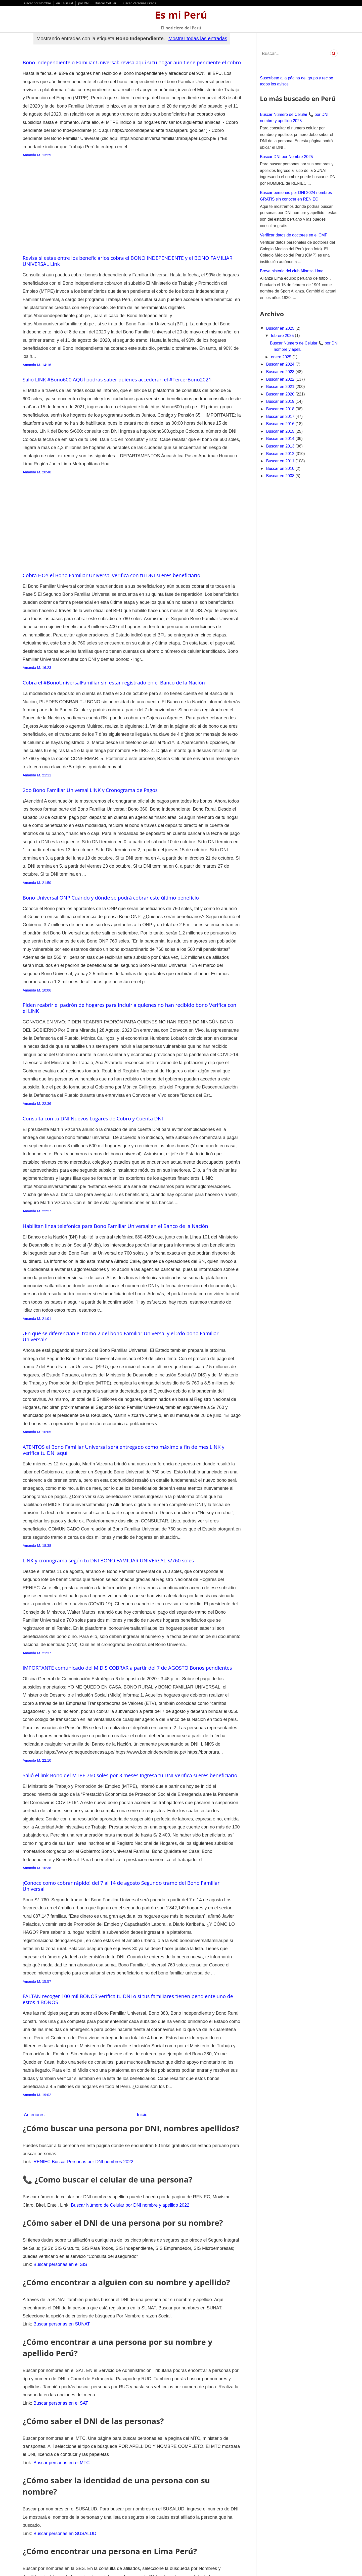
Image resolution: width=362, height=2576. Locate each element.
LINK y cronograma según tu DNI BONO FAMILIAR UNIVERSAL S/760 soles (108, 1333)
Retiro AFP (115, 2444)
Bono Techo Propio (123, 2399)
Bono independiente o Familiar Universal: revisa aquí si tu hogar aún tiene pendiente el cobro (132, 61)
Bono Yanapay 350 (40, 2412)
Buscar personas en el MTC (57, 2113)
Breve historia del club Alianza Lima (292, 271)
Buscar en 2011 (281, 461)
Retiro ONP (116, 2438)
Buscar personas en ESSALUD (216, 2438)
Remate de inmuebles (208, 2386)
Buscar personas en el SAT (56, 2058)
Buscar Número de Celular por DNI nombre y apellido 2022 (85, 1882)
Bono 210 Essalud (39, 2438)
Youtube (279, 2433)
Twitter (277, 2427)
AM (152, 2570)
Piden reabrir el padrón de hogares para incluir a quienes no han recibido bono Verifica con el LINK (129, 871)
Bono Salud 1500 (38, 2367)
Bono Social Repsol (40, 2393)
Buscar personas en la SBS (56, 2220)
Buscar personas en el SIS (56, 1937)
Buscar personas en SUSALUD (60, 2172)
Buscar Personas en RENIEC (215, 2418)
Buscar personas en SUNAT (57, 1992)
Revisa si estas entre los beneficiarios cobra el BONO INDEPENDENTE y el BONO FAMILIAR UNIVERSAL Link (128, 241)
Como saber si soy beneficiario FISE (221, 2528)
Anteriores (33, 1797)
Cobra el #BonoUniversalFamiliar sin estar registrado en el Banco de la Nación (114, 600)
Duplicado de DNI (204, 2393)
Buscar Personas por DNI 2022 (216, 2399)
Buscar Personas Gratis (138, 3)
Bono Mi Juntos (36, 2373)
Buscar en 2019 (281, 401)
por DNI (83, 3)
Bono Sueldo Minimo (41, 2386)
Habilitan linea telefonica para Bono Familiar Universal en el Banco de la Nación (115, 1053)
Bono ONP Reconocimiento (130, 2393)
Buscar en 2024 (281, 364)
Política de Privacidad (208, 2361)
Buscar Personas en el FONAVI (217, 2483)
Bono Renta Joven (122, 2406)
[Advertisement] (131, 190)
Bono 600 (31, 2463)
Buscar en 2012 (281, 454)
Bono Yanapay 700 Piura (45, 2418)
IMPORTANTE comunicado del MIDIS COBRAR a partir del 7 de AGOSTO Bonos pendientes (127, 1423)
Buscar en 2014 (281, 438)
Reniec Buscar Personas (211, 2373)
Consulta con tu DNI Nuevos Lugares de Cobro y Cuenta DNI (93, 964)
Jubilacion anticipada (124, 2451)
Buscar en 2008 (281, 476)
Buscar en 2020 (281, 394)
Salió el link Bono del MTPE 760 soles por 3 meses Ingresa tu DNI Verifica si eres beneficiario (130, 1512)
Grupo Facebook (286, 2421)
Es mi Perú (181, 15)
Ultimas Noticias (203, 2380)
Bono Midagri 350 (38, 2380)
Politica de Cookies (206, 2367)
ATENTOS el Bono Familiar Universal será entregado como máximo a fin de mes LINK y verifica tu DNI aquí (123, 1241)
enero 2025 (281, 357)
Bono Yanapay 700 (40, 2406)
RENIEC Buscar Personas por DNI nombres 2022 (76, 1841)
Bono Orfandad (119, 2380)
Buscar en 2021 (281, 386)
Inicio (141, 1797)
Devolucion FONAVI (40, 2361)
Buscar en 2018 (281, 409)
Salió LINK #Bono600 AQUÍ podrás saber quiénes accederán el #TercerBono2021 (117, 333)
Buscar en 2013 (281, 446)
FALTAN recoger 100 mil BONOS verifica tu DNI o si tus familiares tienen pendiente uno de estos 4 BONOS (128, 1700)
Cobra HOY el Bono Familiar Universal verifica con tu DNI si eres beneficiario (111, 511)
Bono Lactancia (119, 2386)
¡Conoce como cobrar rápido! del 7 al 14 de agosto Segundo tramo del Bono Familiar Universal (121, 1605)
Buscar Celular (105, 3)
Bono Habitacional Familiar (130, 2412)
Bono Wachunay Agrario (127, 2367)
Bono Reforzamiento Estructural (134, 2425)
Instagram (280, 2439)
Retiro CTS (115, 2431)
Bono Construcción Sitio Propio (133, 2418)
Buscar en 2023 (281, 372)
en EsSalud (64, 3)
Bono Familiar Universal (44, 2457)
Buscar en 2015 (281, 431)
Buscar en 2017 (281, 416)
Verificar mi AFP (120, 2457)
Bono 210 (31, 2431)
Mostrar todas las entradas (190, 37)
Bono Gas (114, 2361)
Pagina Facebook (287, 2451)
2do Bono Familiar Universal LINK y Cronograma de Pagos (90, 689)
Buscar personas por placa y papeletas (67, 2316)
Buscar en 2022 (281, 379)
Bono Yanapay (36, 2399)
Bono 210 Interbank (40, 2444)
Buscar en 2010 (281, 468)
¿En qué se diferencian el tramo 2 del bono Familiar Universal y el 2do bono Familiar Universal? (120, 1146)
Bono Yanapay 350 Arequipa (48, 2425)
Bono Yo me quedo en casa (47, 2451)
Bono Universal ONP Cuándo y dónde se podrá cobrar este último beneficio (111, 779)
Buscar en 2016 (281, 424)
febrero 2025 (283, 335)
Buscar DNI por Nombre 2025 (286, 157)
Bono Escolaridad (121, 2373)
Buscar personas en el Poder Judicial (65, 2268)
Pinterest (279, 2445)
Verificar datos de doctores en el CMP (294, 235)
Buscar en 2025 (281, 328)
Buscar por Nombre (37, 3)
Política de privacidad (196, 2570)
